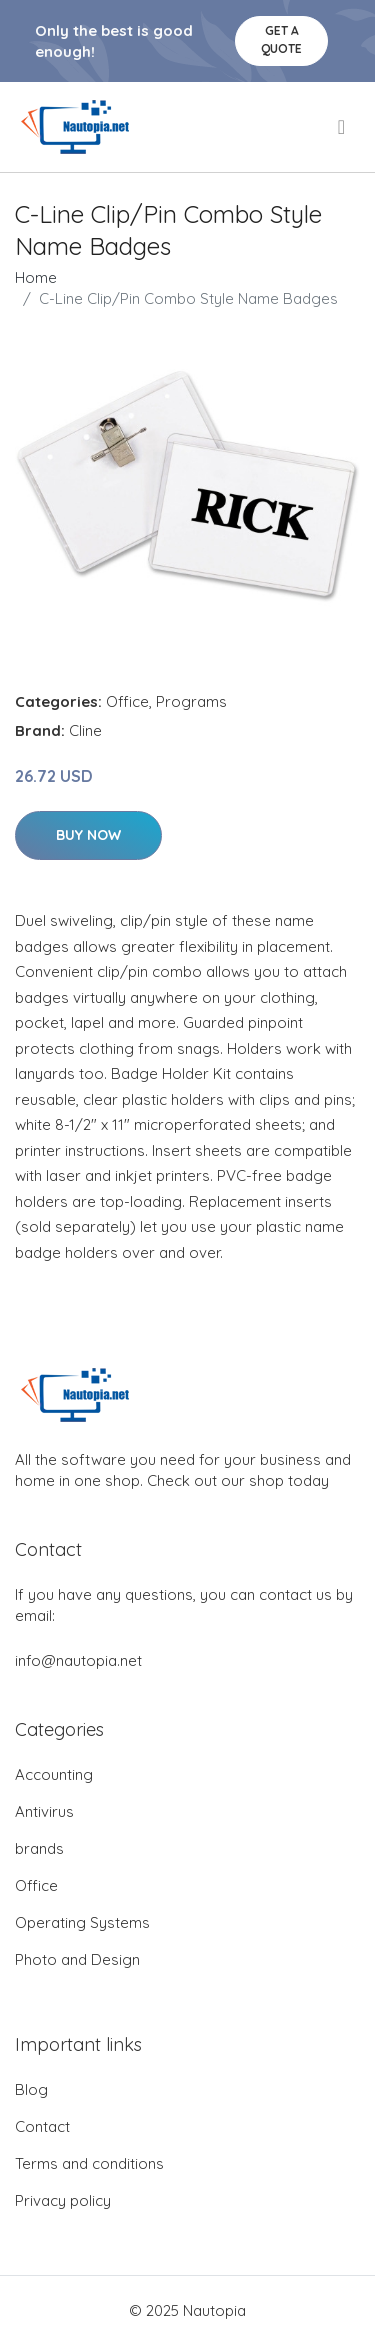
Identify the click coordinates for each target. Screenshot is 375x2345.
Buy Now (88, 835)
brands (39, 1848)
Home (36, 277)
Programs (191, 701)
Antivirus (44, 1811)
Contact (42, 2126)
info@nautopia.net (78, 1660)
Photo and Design (77, 1959)
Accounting (54, 1774)
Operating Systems (82, 1922)
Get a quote (281, 39)
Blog (31, 2089)
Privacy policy (63, 2200)
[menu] (343, 127)
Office (127, 701)
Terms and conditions (89, 2163)
